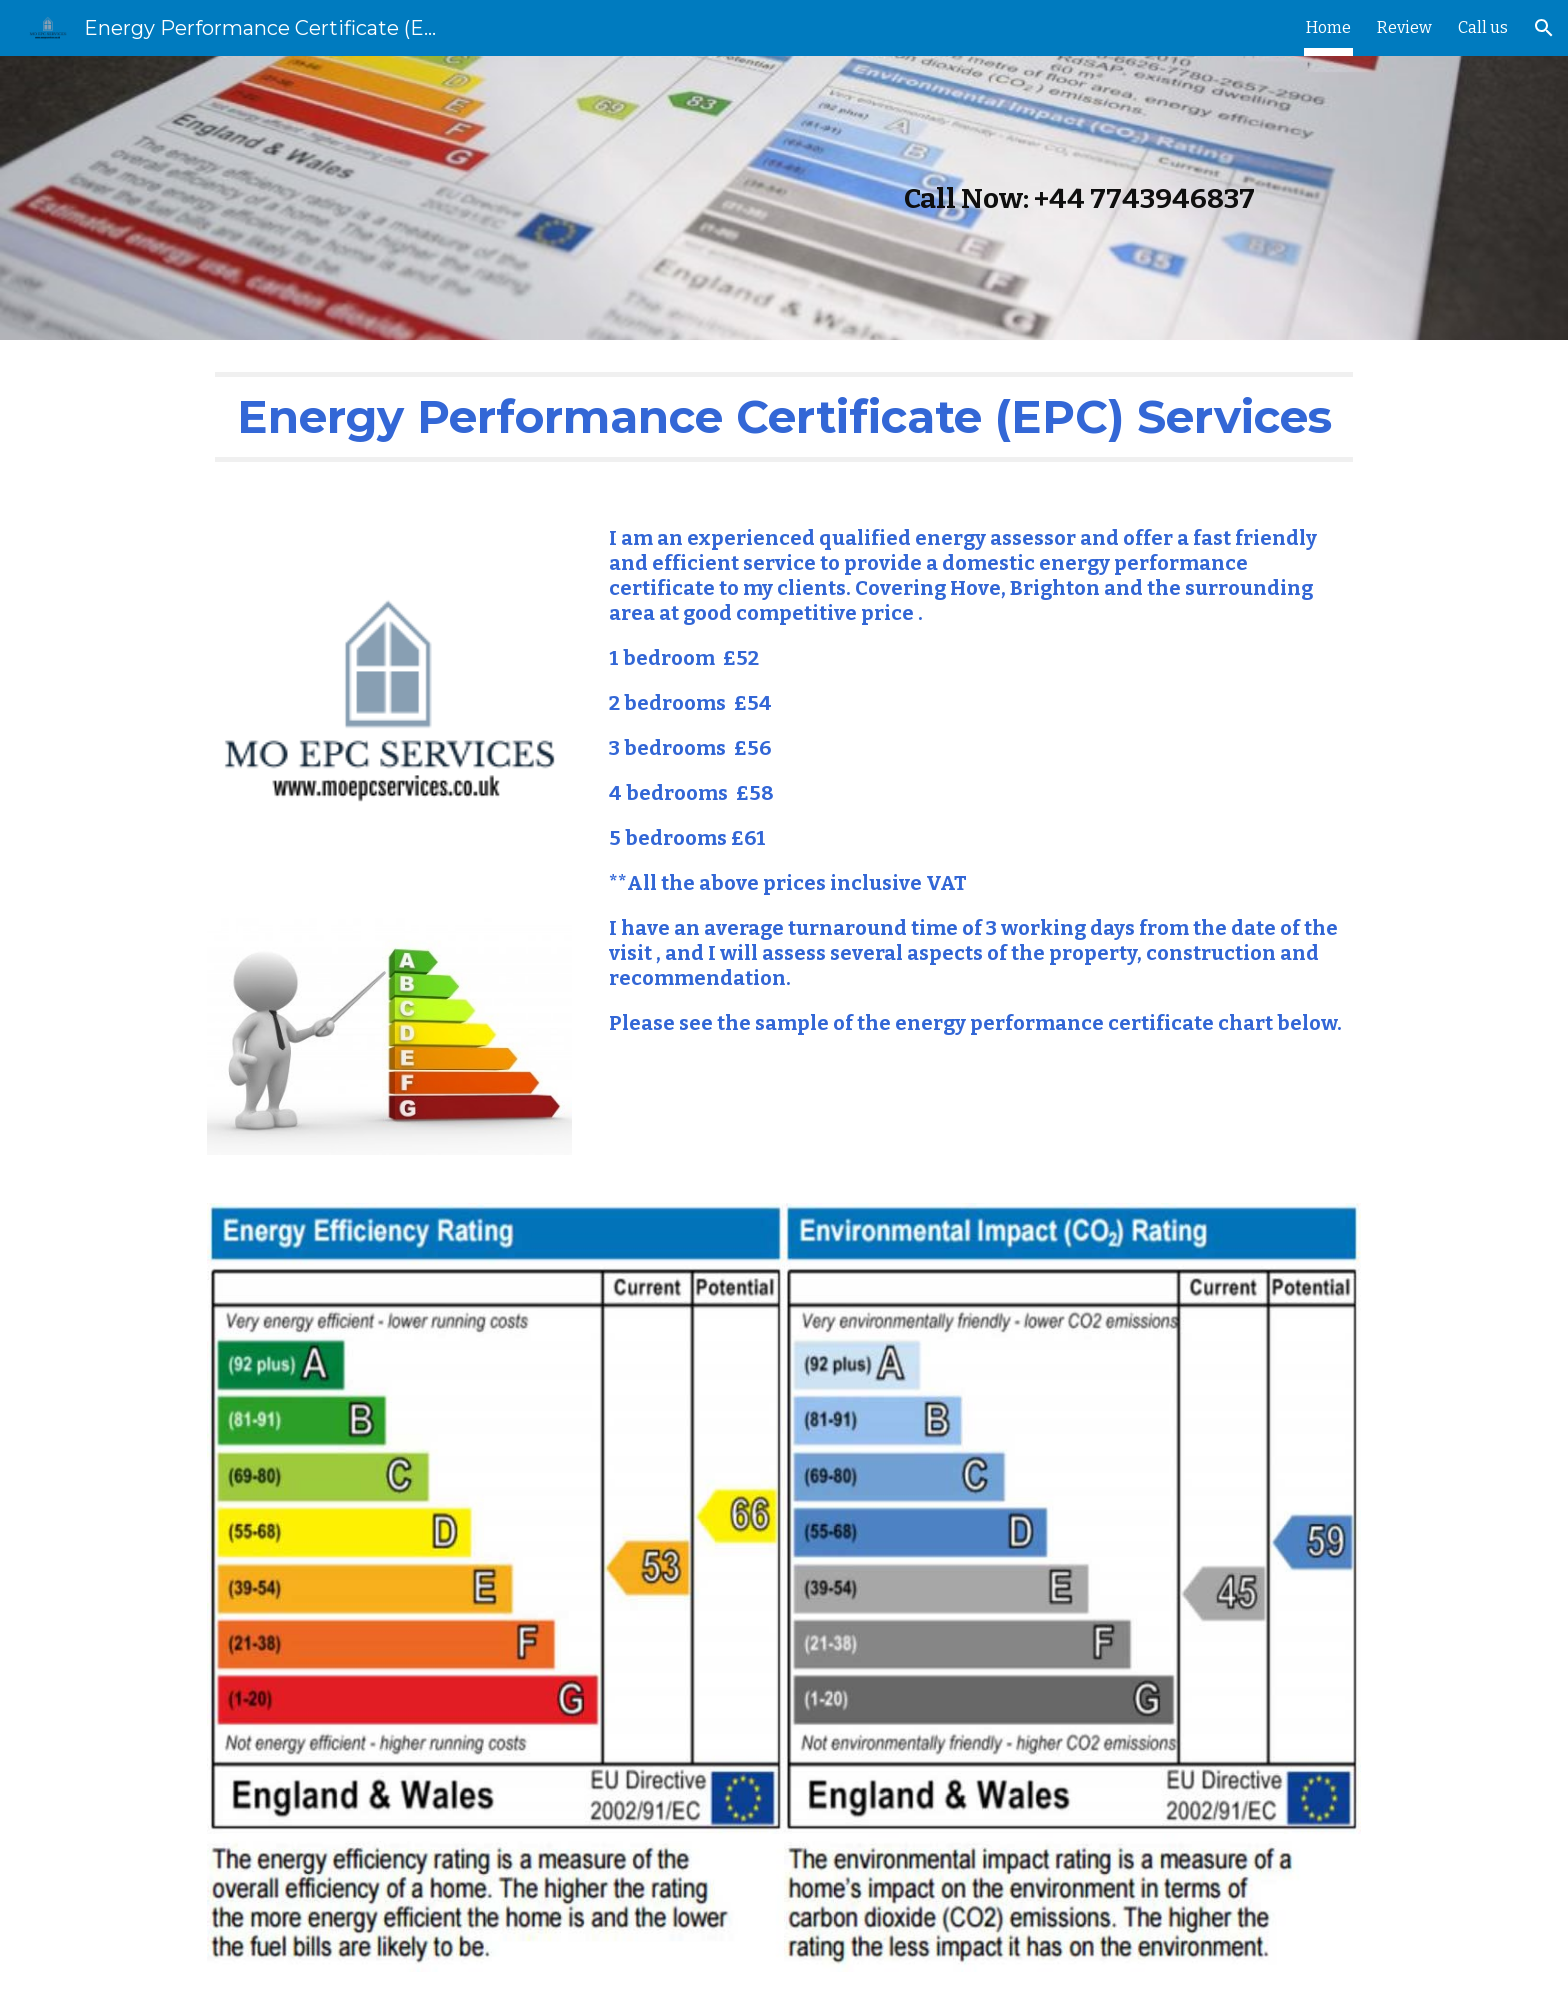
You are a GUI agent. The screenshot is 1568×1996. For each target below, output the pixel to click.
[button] (1544, 28)
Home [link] (1328, 27)
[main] (783, 198)
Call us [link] (1483, 27)
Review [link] (1404, 27)
